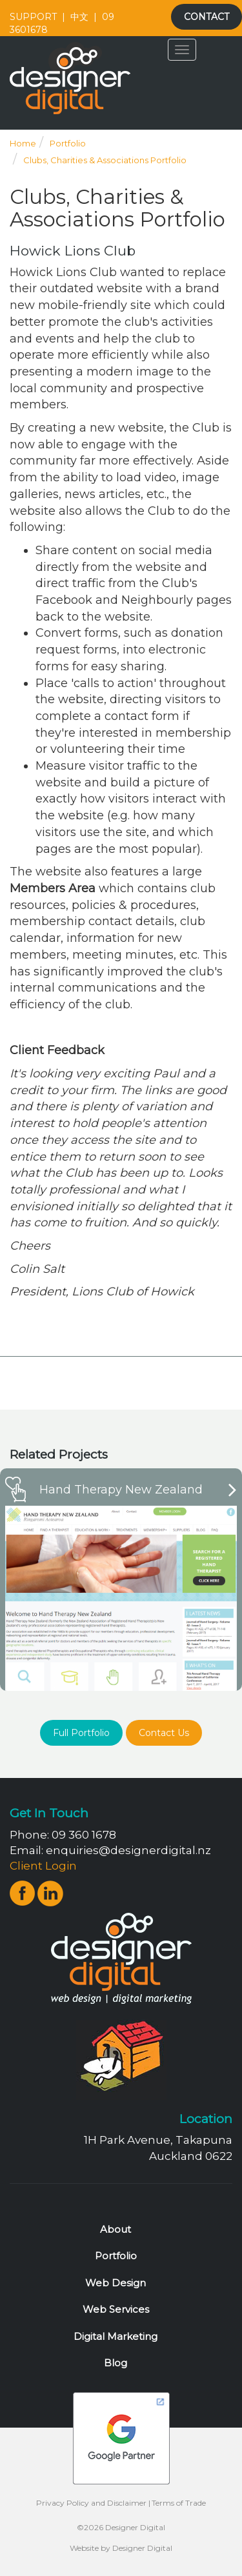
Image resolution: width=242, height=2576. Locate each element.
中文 (79, 17)
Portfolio (68, 143)
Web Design (115, 2283)
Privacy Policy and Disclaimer (91, 2503)
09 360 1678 (84, 1834)
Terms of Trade (179, 2503)
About (115, 2229)
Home (23, 143)
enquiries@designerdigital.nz (128, 1850)
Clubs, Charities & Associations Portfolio (105, 160)
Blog (115, 2363)
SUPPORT (33, 17)
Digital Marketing (115, 2336)
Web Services (116, 2309)
